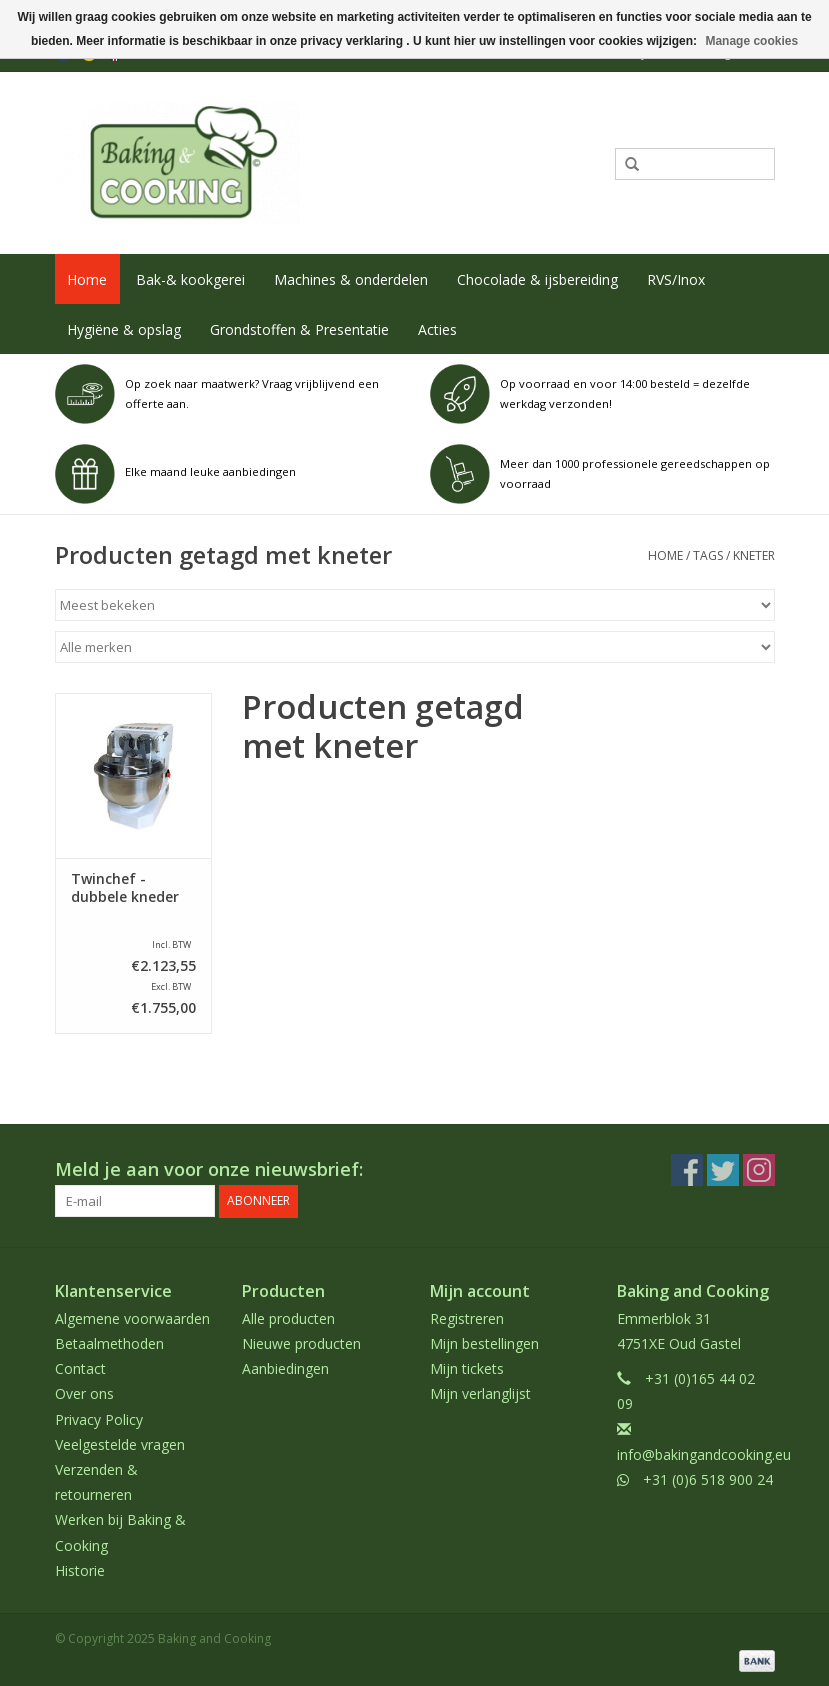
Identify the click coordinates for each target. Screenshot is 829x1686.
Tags (708, 555)
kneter (754, 555)
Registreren (467, 1318)
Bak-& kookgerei (190, 279)
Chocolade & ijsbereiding (537, 279)
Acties (437, 329)
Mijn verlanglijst (480, 1393)
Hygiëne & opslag (124, 329)
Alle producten (288, 1318)
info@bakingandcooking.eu (704, 1454)
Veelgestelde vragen (120, 1444)
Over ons (84, 1393)
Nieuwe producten (301, 1343)
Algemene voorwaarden (132, 1318)
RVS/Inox (676, 279)
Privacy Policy (99, 1418)
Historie (80, 1569)
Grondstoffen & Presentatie (299, 329)
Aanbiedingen (285, 1368)
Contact (80, 1368)
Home (87, 279)
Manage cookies (751, 41)
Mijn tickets (467, 1368)
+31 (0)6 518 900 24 (708, 1479)
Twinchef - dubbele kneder (125, 888)
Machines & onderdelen (351, 279)
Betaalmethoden (109, 1343)
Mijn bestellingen (484, 1343)
